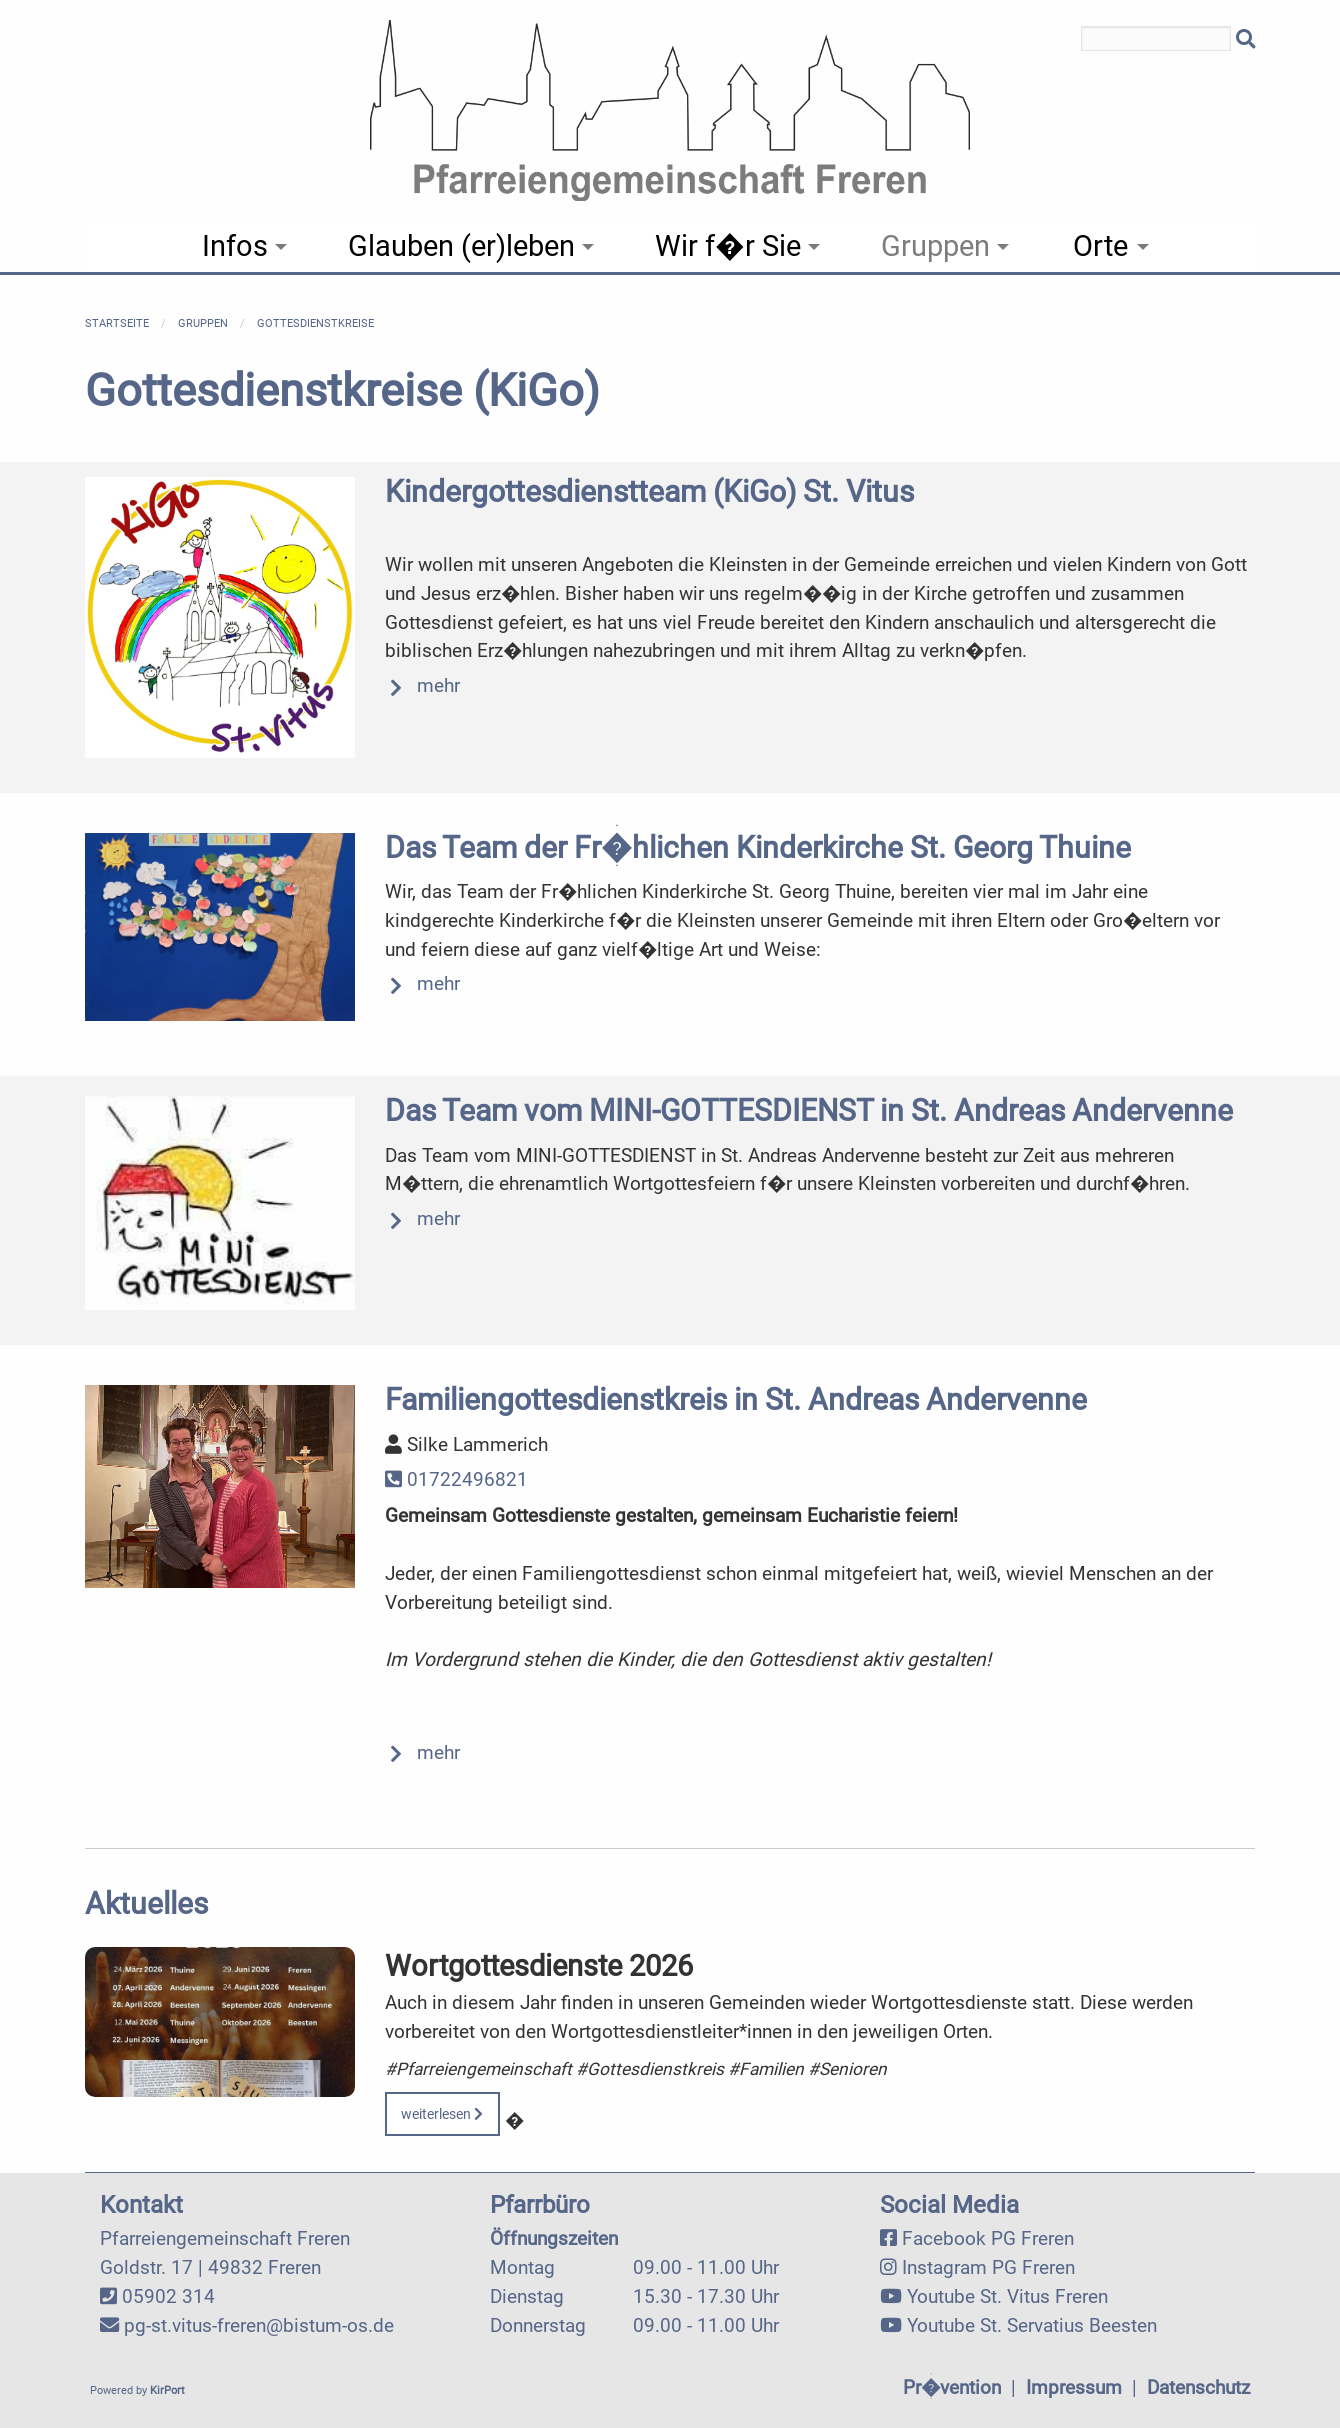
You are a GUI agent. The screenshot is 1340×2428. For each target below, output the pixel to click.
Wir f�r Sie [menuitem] (728, 246)
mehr (438, 685)
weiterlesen (442, 2114)
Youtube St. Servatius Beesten (1032, 2325)
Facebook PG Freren (988, 2238)
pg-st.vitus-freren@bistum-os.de (259, 2325)
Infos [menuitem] (235, 246)
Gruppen (203, 323)
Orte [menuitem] (1100, 246)
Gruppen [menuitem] (935, 246)
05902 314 (168, 2296)
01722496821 (456, 1479)
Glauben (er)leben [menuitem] (461, 246)
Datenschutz (1198, 2387)
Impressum (1074, 2387)
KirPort (167, 2390)
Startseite (117, 323)
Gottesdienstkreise (315, 323)
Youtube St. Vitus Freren (1007, 2296)
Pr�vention (952, 2387)
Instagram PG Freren (988, 2267)
